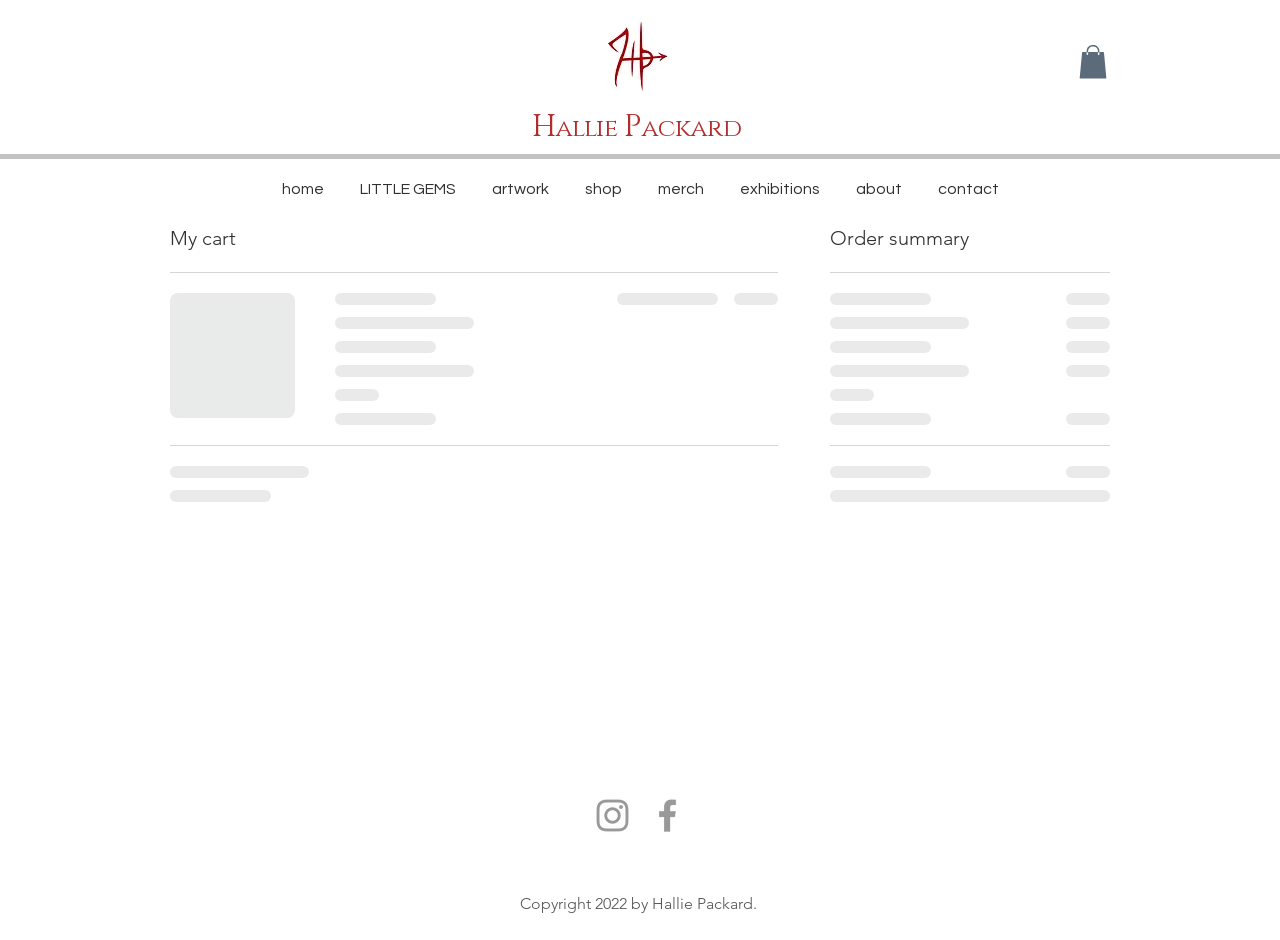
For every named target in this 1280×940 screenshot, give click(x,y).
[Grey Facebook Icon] (667, 815)
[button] (1093, 61)
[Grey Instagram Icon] (612, 815)
